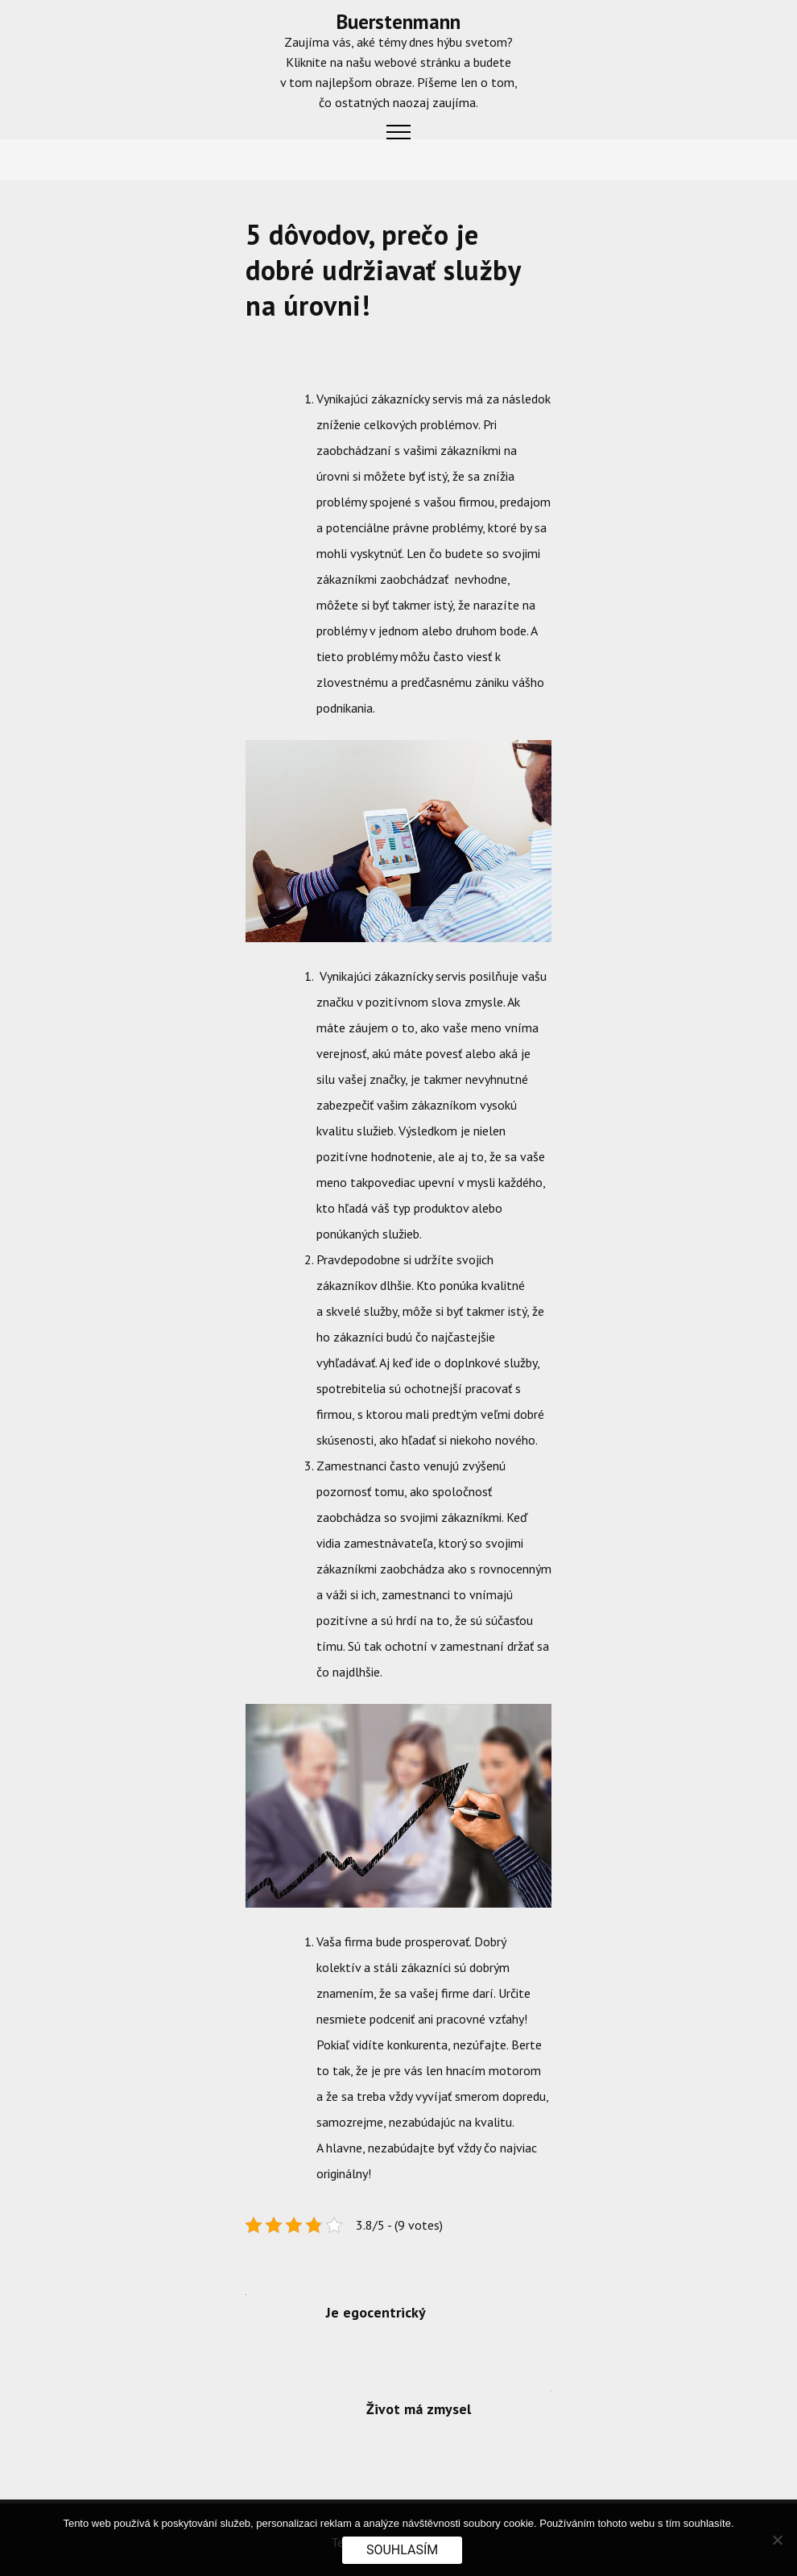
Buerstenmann (398, 22)
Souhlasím (402, 2549)
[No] (777, 2540)
